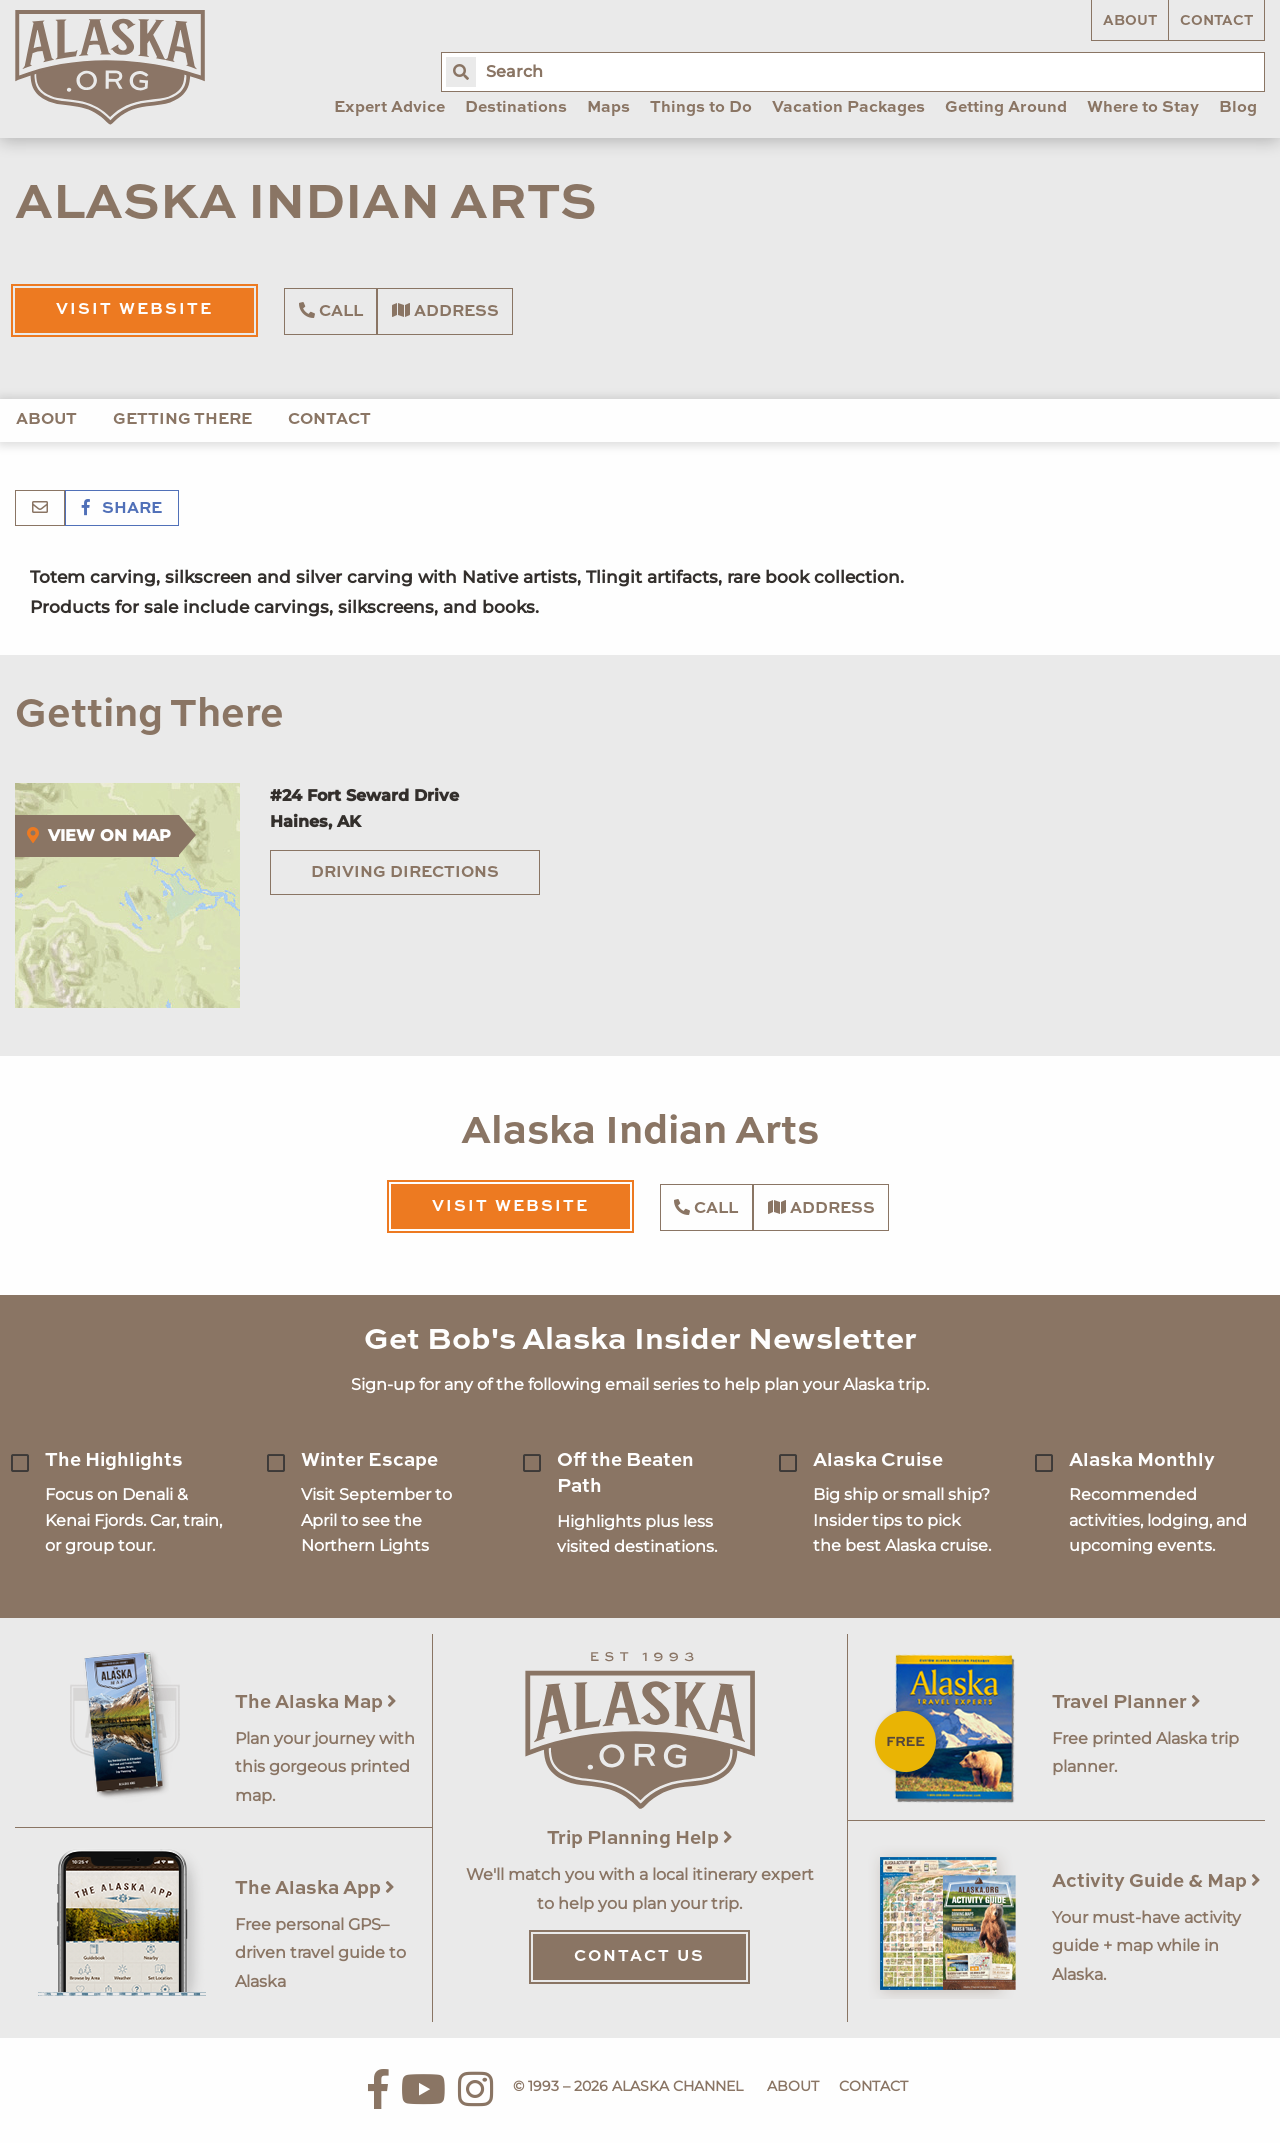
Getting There (182, 420)
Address (445, 311)
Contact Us (639, 1957)
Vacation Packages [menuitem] (848, 108)
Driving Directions (405, 873)
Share (122, 509)
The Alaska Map (316, 1702)
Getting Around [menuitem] (1006, 108)
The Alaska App (315, 1888)
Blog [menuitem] (1238, 108)
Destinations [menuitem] (516, 108)
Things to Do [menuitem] (701, 108)
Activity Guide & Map (1156, 1881)
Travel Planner (1126, 1702)
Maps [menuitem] (608, 108)
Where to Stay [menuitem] (1143, 108)
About (1130, 21)
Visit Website (134, 310)
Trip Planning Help (640, 1838)
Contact (1216, 21)
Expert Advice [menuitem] (389, 108)
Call (331, 311)
